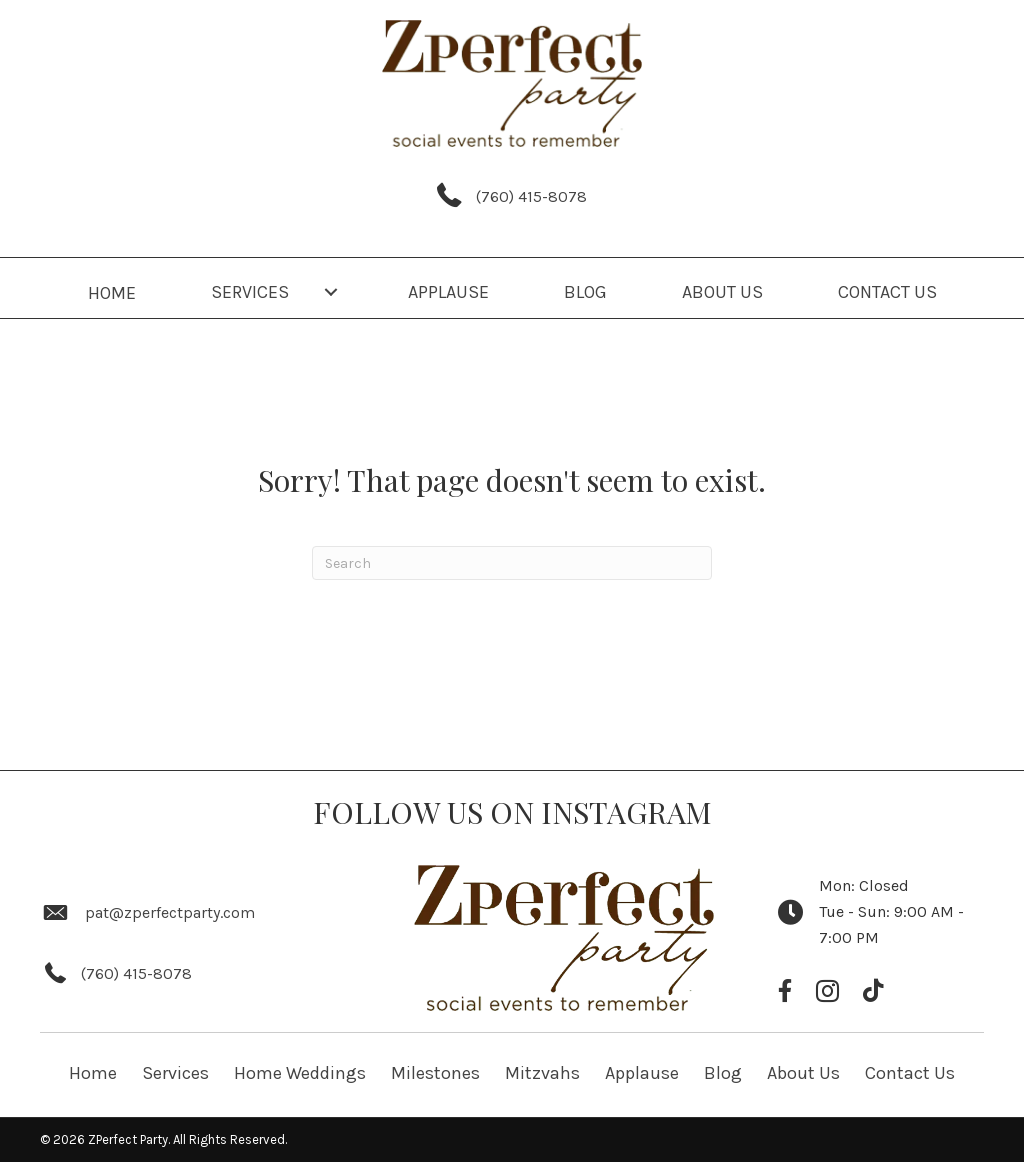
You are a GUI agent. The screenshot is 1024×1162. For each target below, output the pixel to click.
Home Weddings (300, 1073)
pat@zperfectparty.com (170, 912)
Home (93, 1073)
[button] (331, 292)
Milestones (435, 1073)
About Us (803, 1073)
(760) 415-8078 (531, 196)
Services (175, 1073)
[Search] (512, 563)
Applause (642, 1073)
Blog (723, 1073)
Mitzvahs (542, 1073)
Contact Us (910, 1073)
